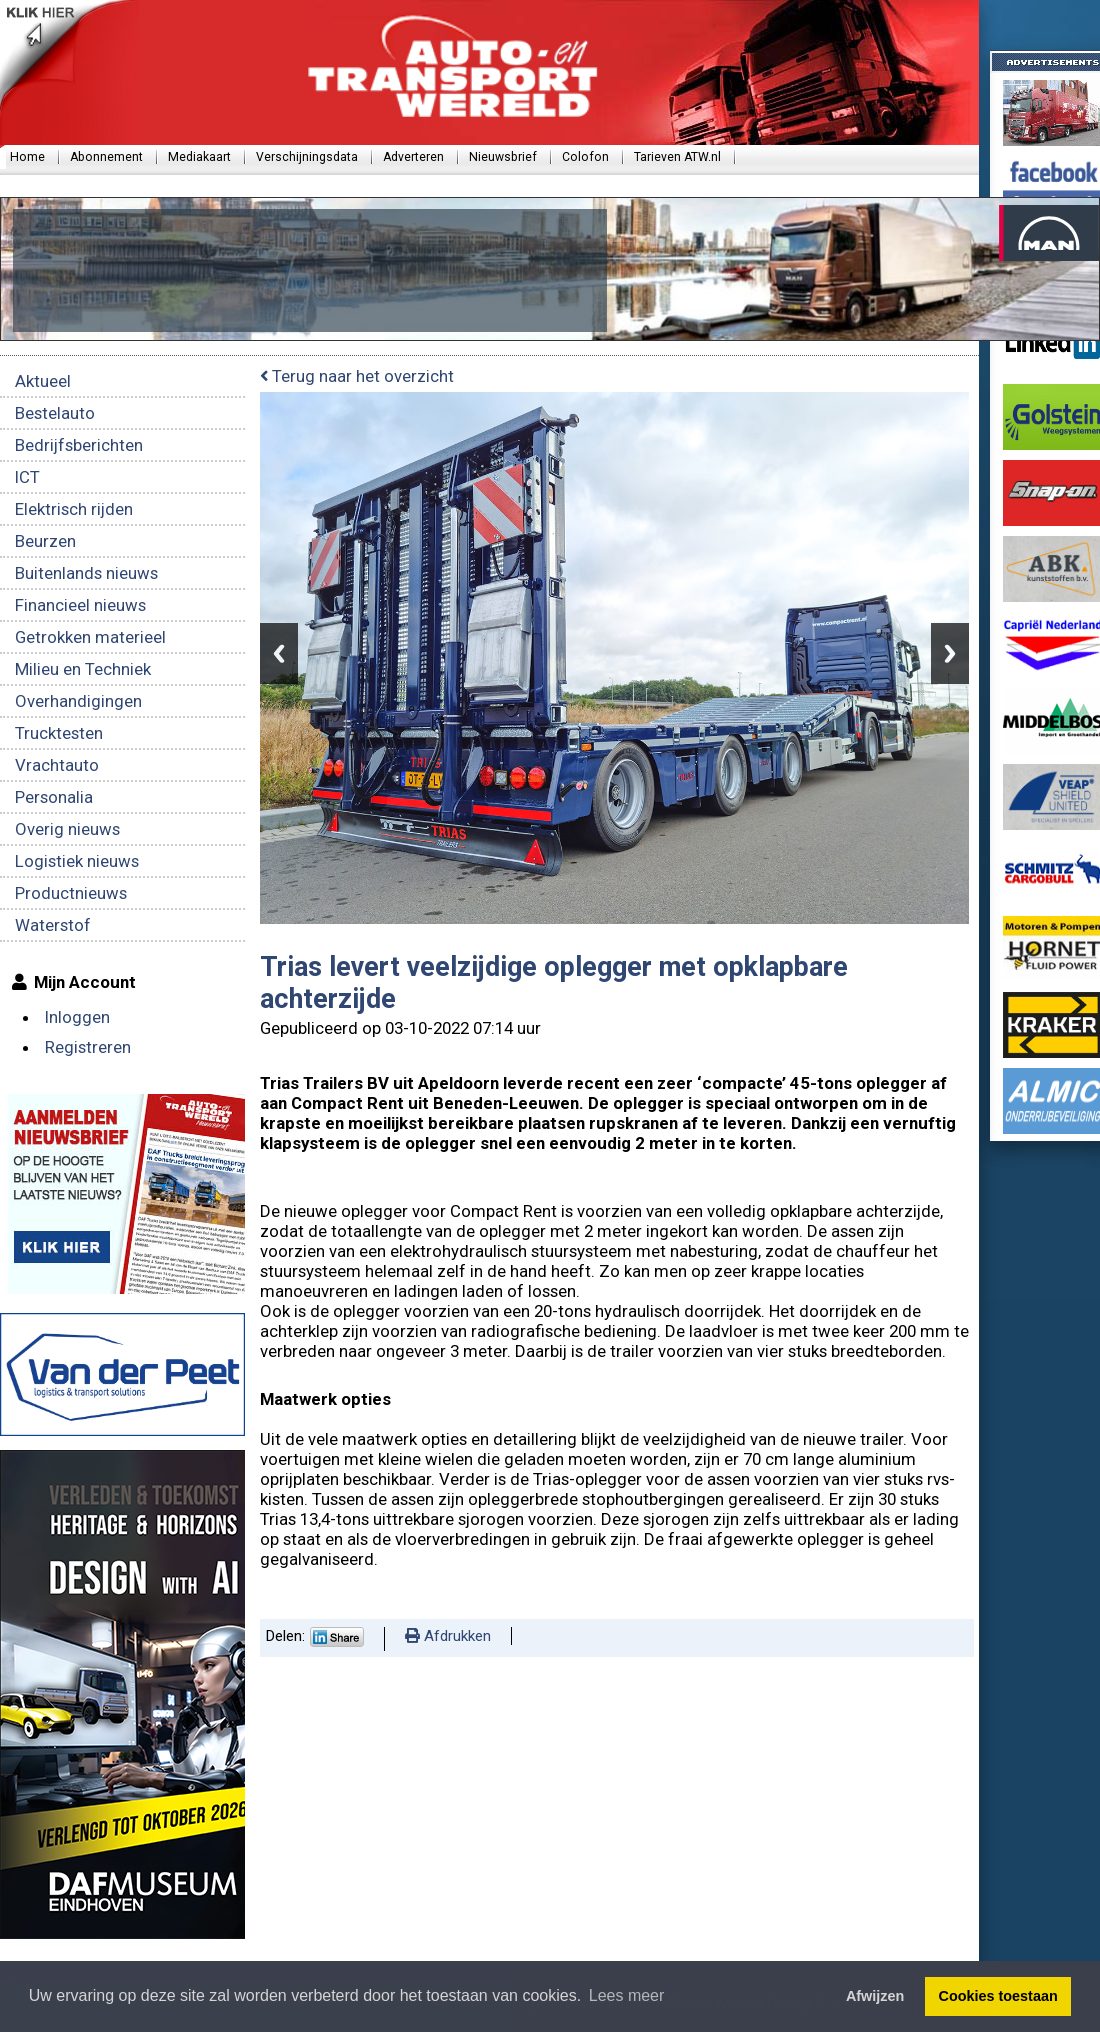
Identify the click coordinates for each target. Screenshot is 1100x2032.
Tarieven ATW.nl (677, 157)
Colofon (585, 157)
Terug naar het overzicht (357, 376)
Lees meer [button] (627, 1995)
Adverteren (413, 157)
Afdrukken (448, 1636)
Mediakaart (199, 157)
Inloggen (77, 1017)
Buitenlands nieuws (86, 573)
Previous (279, 653)
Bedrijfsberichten (79, 445)
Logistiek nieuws (77, 861)
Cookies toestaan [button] (998, 1996)
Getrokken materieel (90, 637)
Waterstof (53, 925)
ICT (27, 477)
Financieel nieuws (80, 605)
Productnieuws (71, 893)
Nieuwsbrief (503, 157)
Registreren (88, 1047)
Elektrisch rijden (74, 509)
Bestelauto (55, 413)
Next (950, 653)
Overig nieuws (67, 829)
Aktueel (43, 381)
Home (27, 157)
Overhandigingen (78, 701)
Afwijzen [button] (875, 1996)
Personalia (54, 797)
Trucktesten (59, 733)
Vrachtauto (57, 765)
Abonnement (106, 157)
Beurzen (45, 541)
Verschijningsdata (307, 157)
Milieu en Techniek (83, 669)
